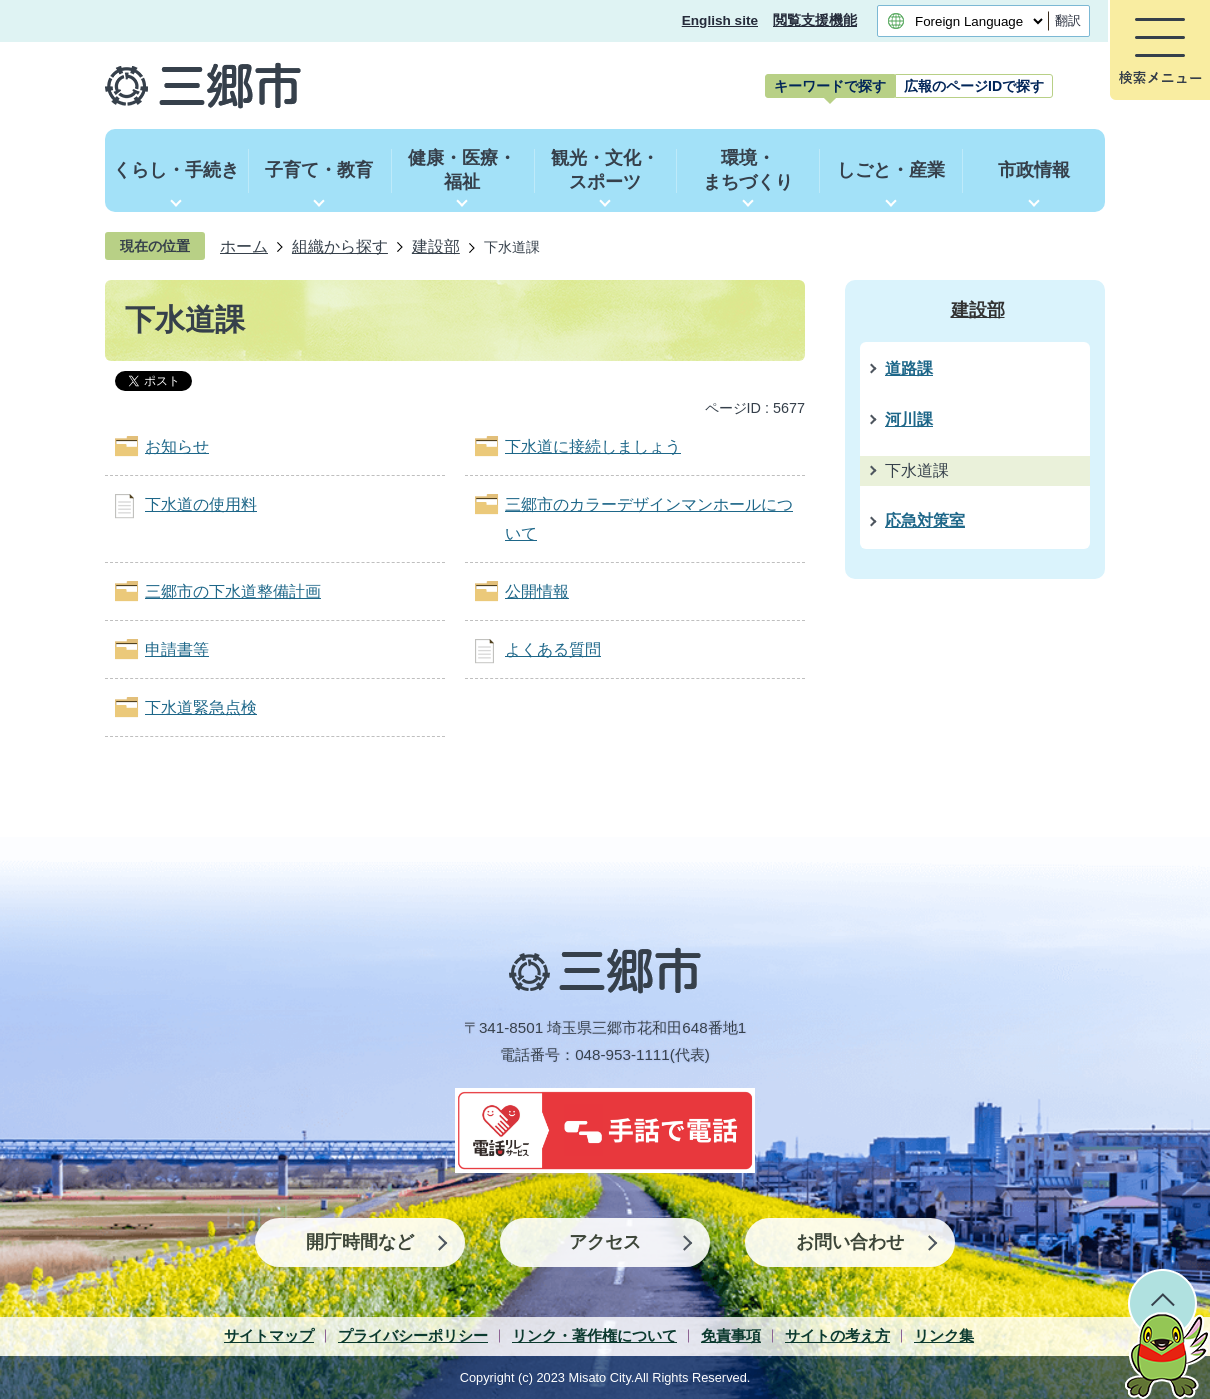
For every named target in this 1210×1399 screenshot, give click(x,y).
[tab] (830, 86)
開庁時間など (360, 1242)
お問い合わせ (850, 1242)
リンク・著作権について (594, 1335)
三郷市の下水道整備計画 (233, 591)
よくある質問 (553, 649)
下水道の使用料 (201, 504)
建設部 (436, 246)
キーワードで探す (830, 86)
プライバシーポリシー (413, 1335)
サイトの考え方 (837, 1335)
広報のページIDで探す (974, 86)
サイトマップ (269, 1335)
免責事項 (731, 1335)
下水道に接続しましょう (593, 446)
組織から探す (340, 246)
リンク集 (944, 1335)
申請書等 (177, 649)
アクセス (605, 1242)
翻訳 (1068, 20)
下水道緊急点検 (201, 707)
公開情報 (537, 591)
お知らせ (177, 446)
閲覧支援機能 (815, 20)
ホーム (244, 246)
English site (720, 20)
